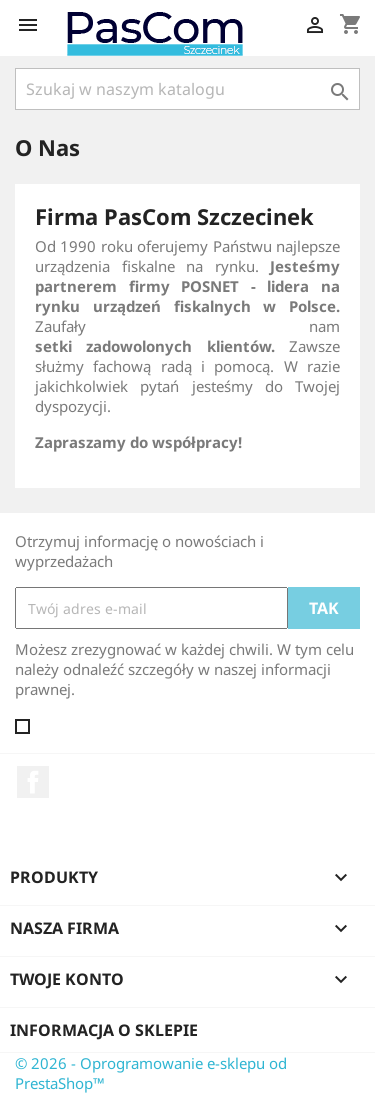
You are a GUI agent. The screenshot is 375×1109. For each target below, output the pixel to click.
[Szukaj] (187, 89)
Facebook (33, 782)
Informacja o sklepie (104, 1030)
